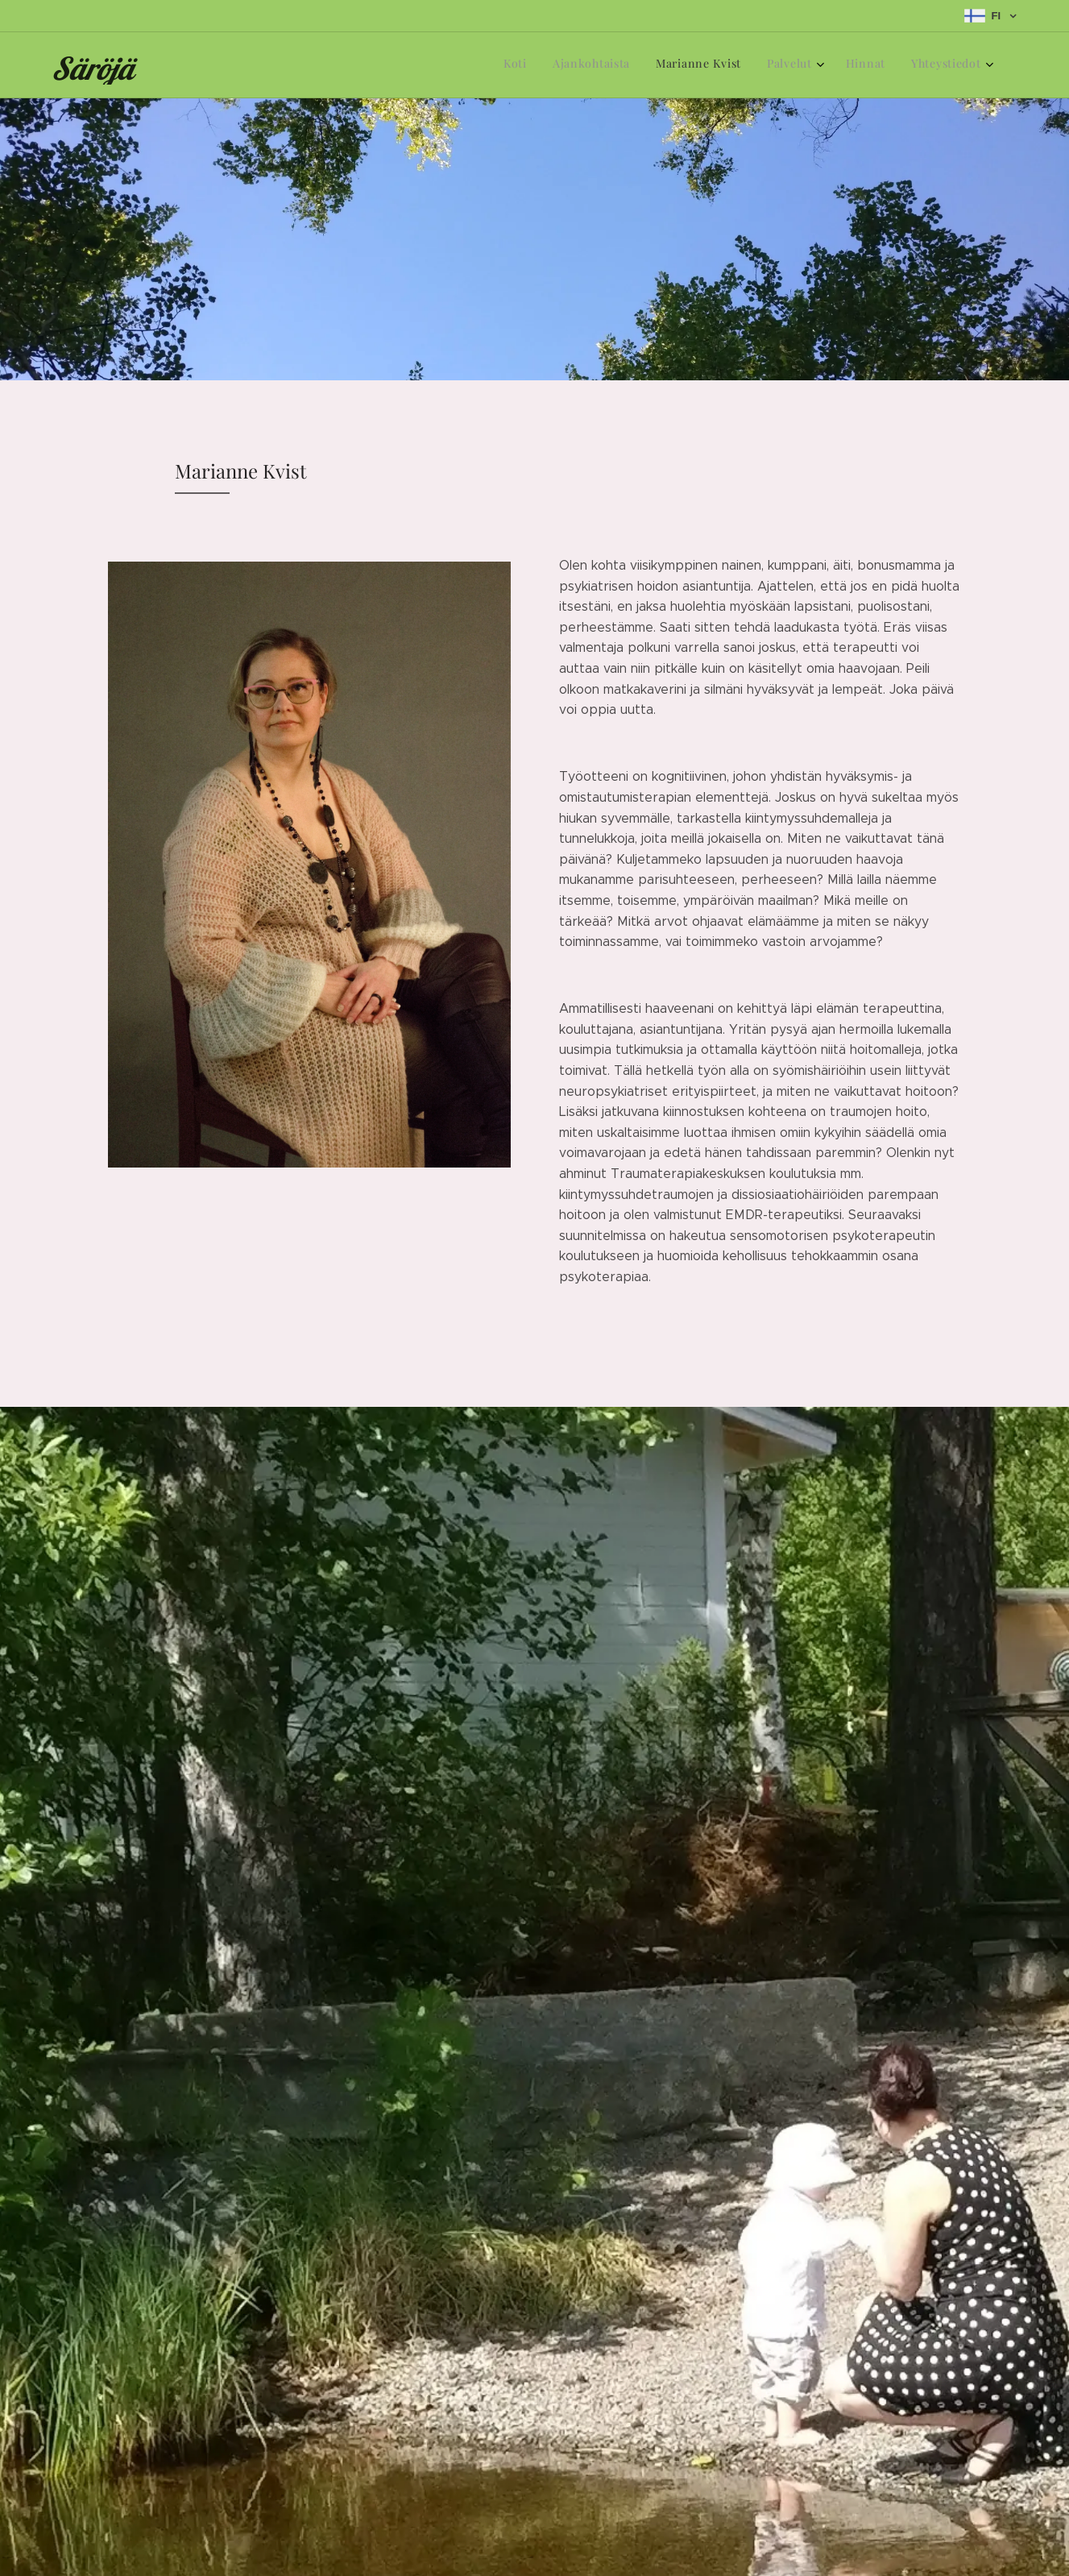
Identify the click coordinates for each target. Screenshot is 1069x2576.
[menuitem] (848, 65)
